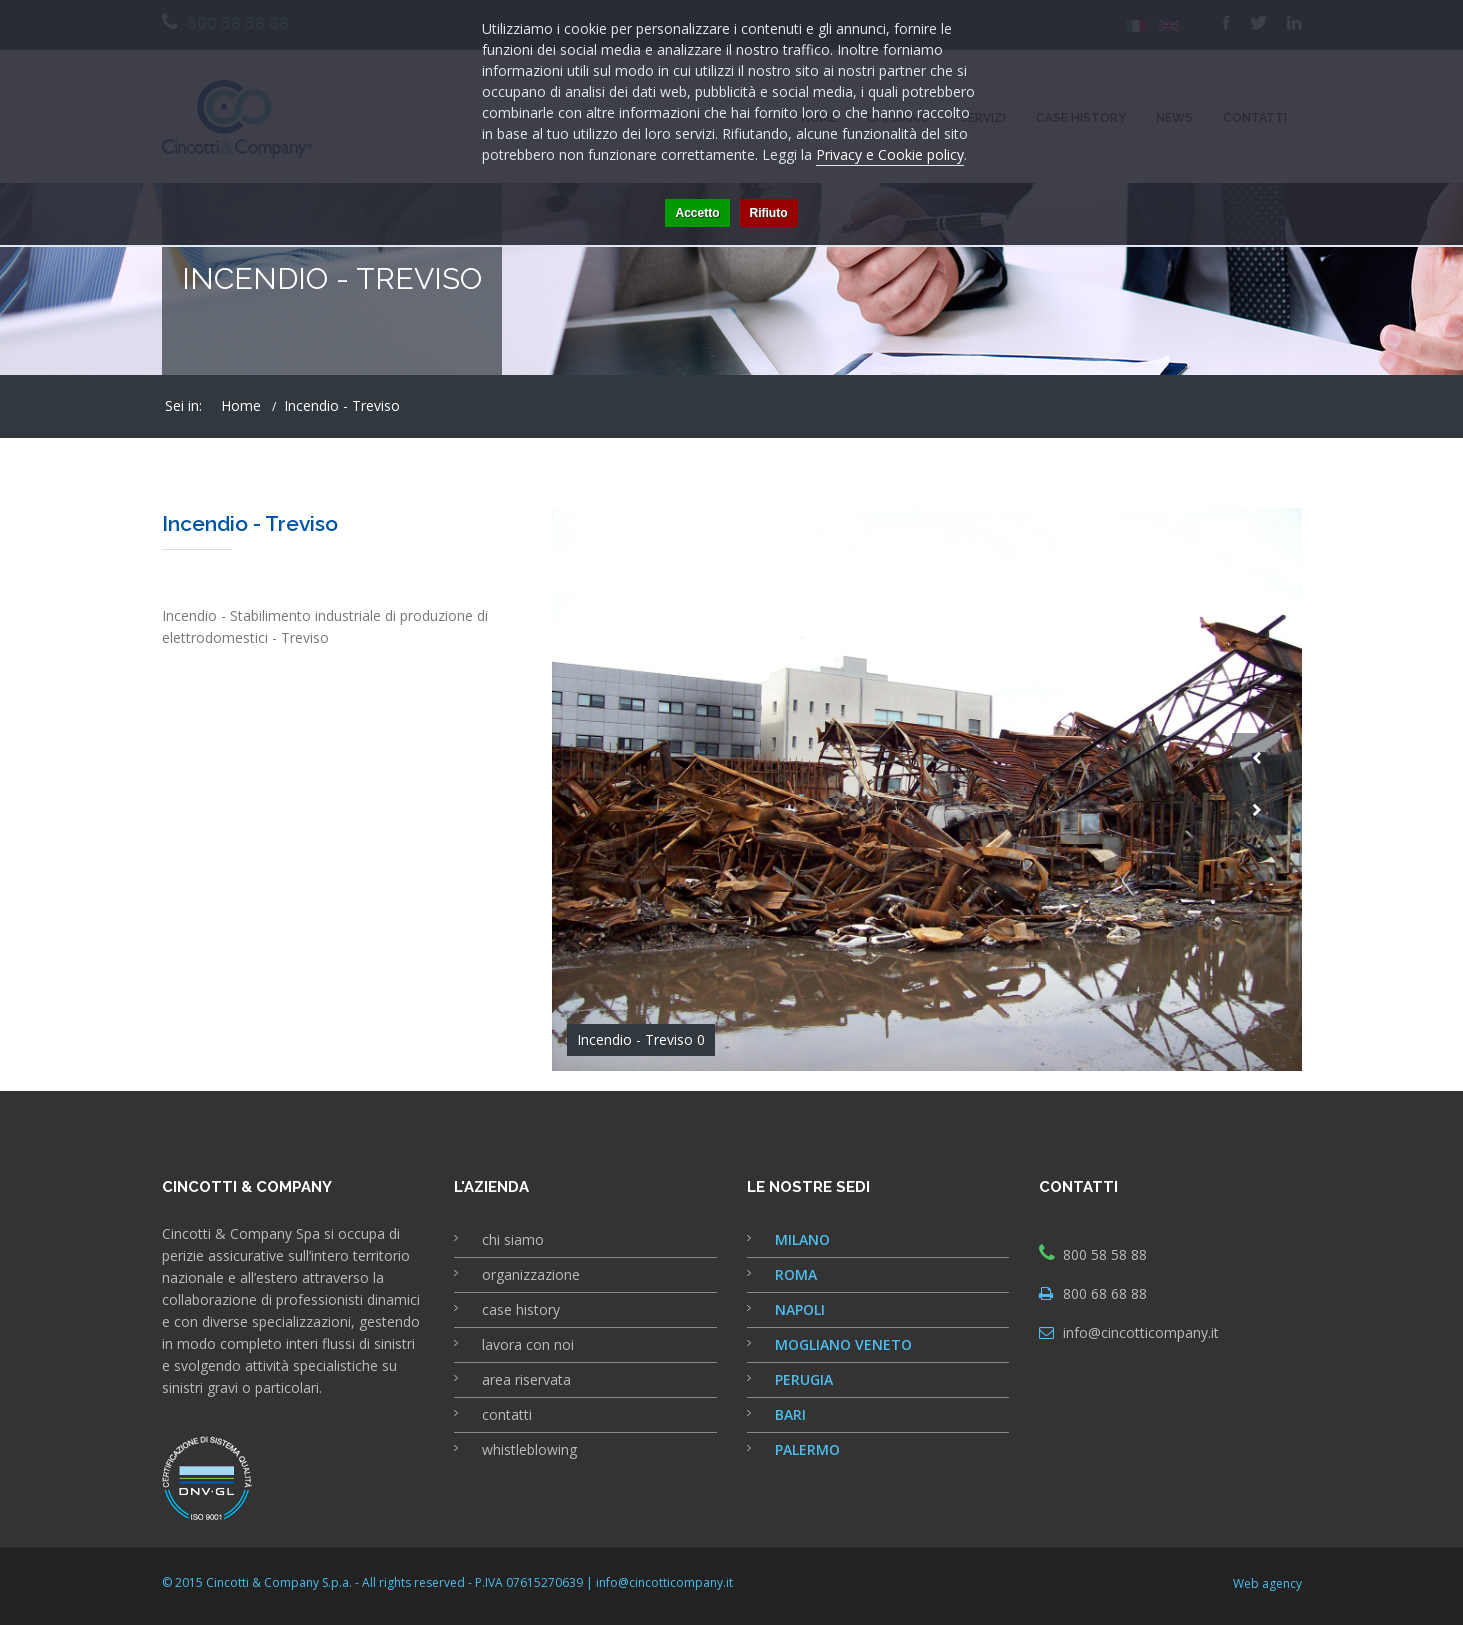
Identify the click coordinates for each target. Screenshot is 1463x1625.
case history (521, 1309)
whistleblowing (529, 1449)
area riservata (526, 1379)
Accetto (697, 213)
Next (1257, 810)
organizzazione (531, 1274)
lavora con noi (528, 1344)
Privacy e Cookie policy (890, 154)
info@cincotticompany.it (1141, 1332)
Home (241, 405)
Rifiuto (769, 213)
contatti (507, 1414)
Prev (1257, 758)
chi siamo (513, 1239)
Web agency (1267, 1583)
